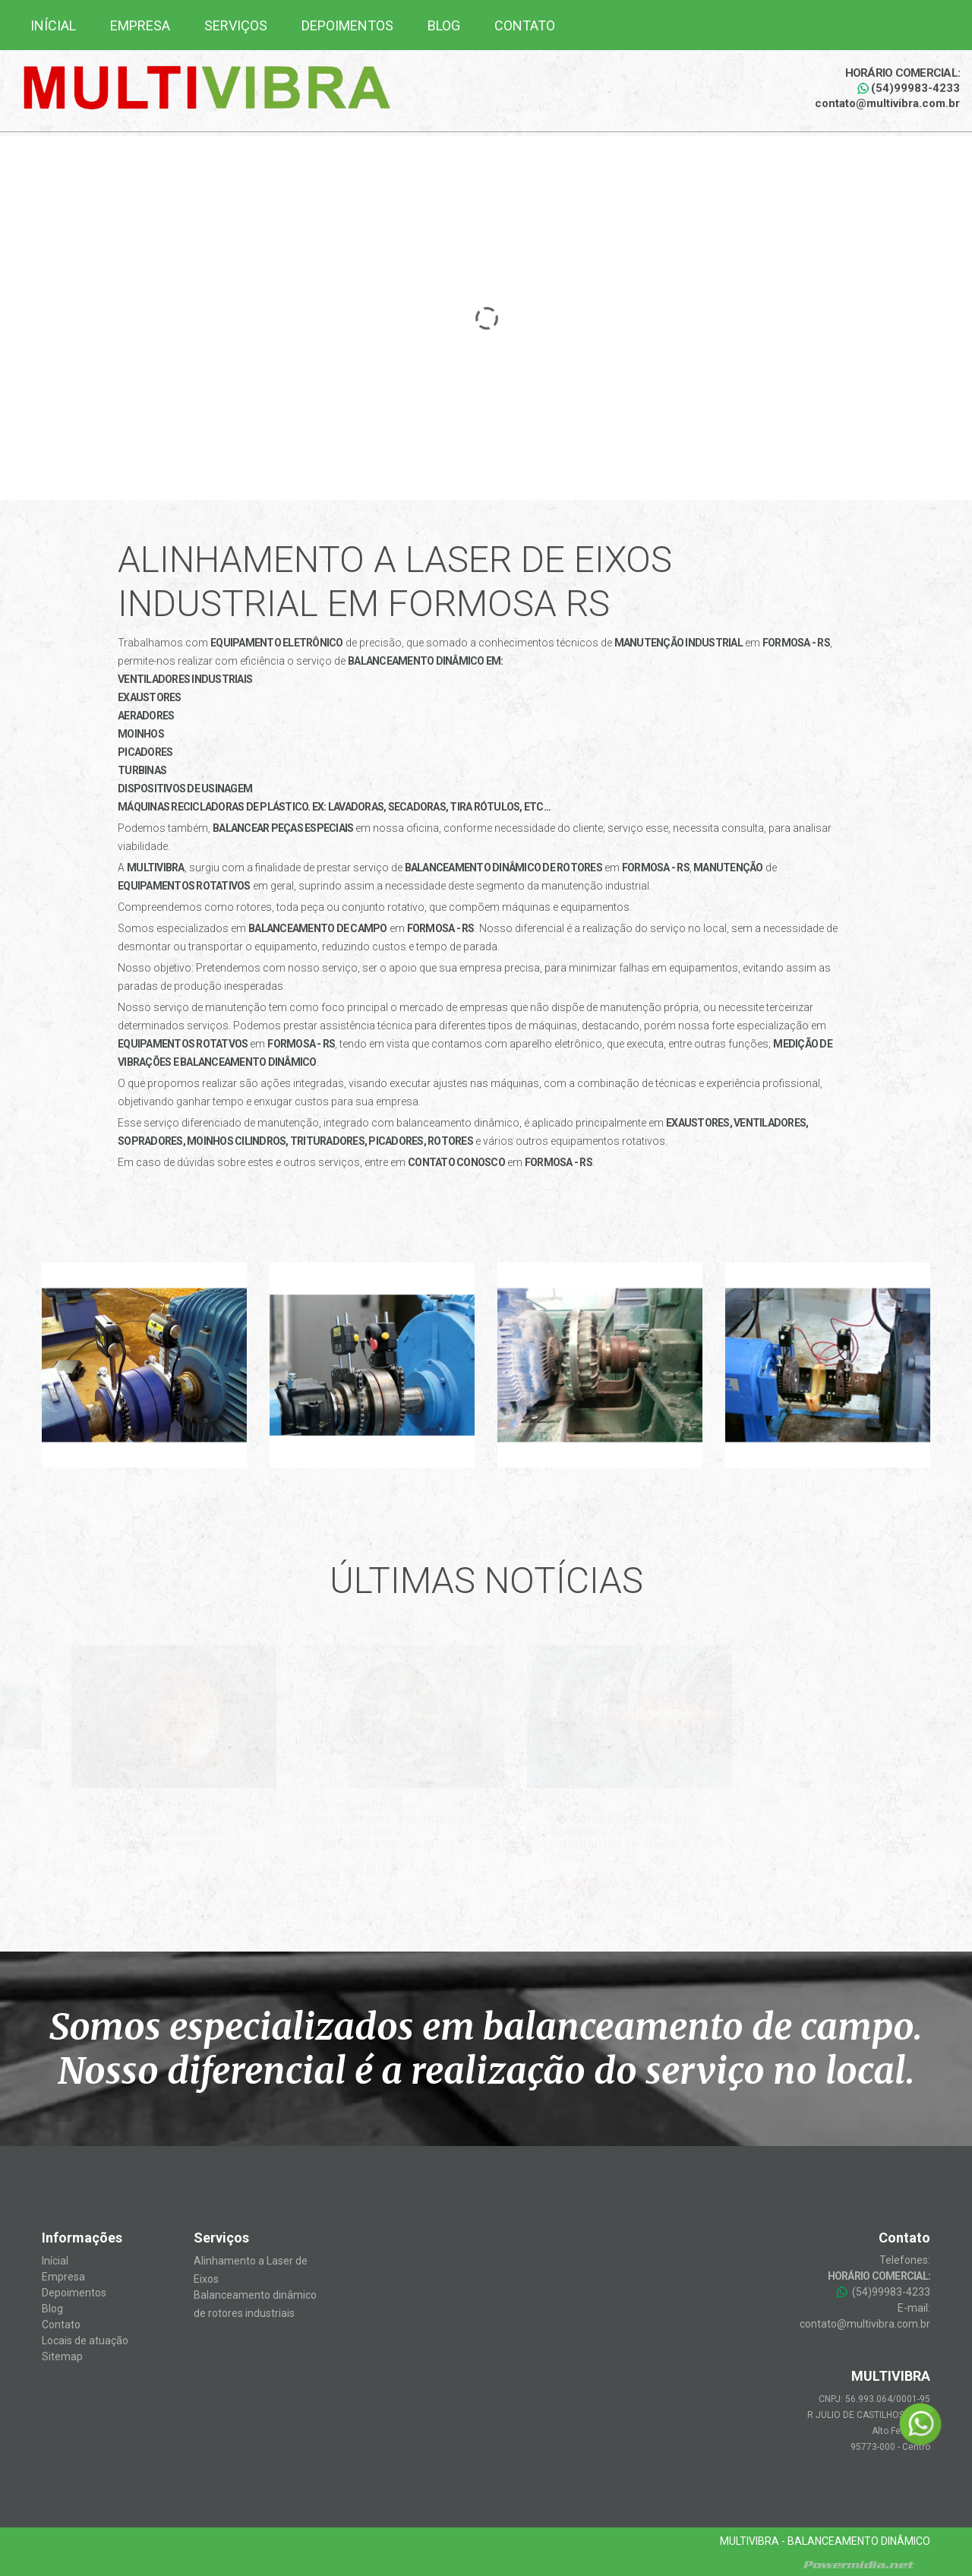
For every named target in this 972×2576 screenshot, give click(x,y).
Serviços (235, 25)
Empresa (140, 25)
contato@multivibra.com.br (887, 103)
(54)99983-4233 (908, 88)
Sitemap (62, 2356)
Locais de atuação (85, 2340)
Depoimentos (347, 25)
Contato (524, 25)
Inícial (53, 25)
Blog (444, 25)
